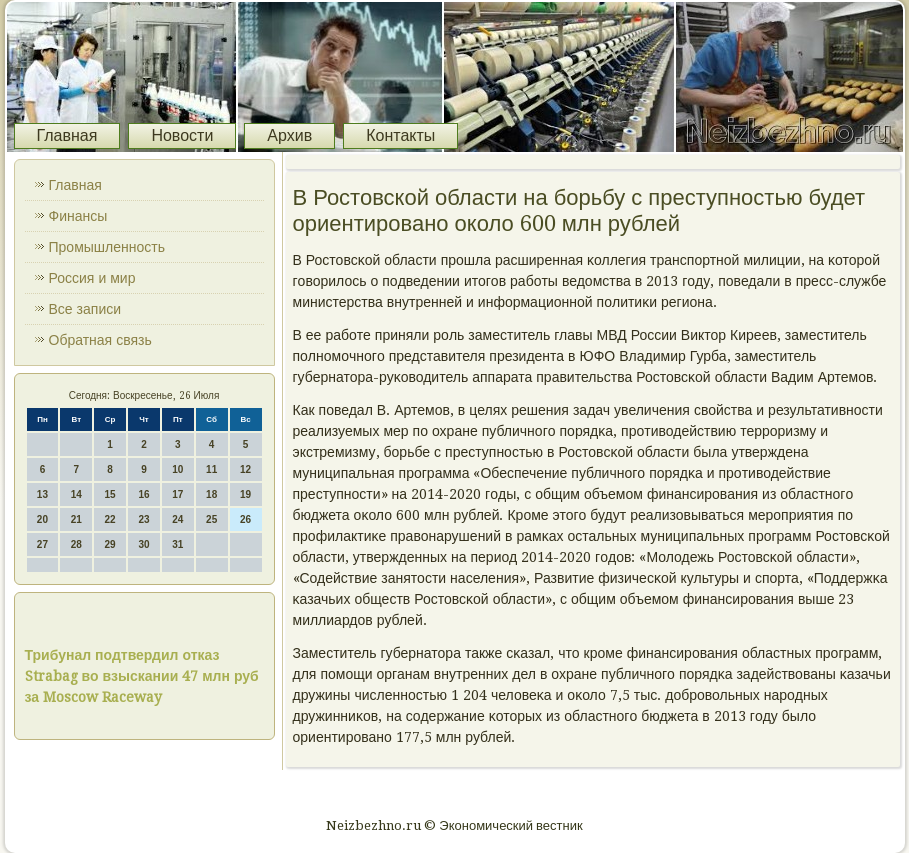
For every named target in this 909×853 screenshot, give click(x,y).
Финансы (78, 216)
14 (76, 494)
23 (143, 519)
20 (42, 519)
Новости (182, 135)
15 (110, 494)
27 (42, 544)
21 (76, 519)
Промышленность (107, 247)
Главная (67, 135)
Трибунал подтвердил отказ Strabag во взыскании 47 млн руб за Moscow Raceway (142, 676)
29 (110, 544)
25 (211, 519)
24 (177, 519)
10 (177, 469)
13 (42, 494)
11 (211, 469)
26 (245, 519)
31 (177, 544)
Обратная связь (100, 340)
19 (245, 494)
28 (76, 544)
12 (245, 469)
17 (177, 494)
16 (143, 494)
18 (211, 494)
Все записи (85, 309)
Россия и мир (92, 278)
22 (110, 519)
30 (143, 544)
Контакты (400, 135)
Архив (289, 135)
